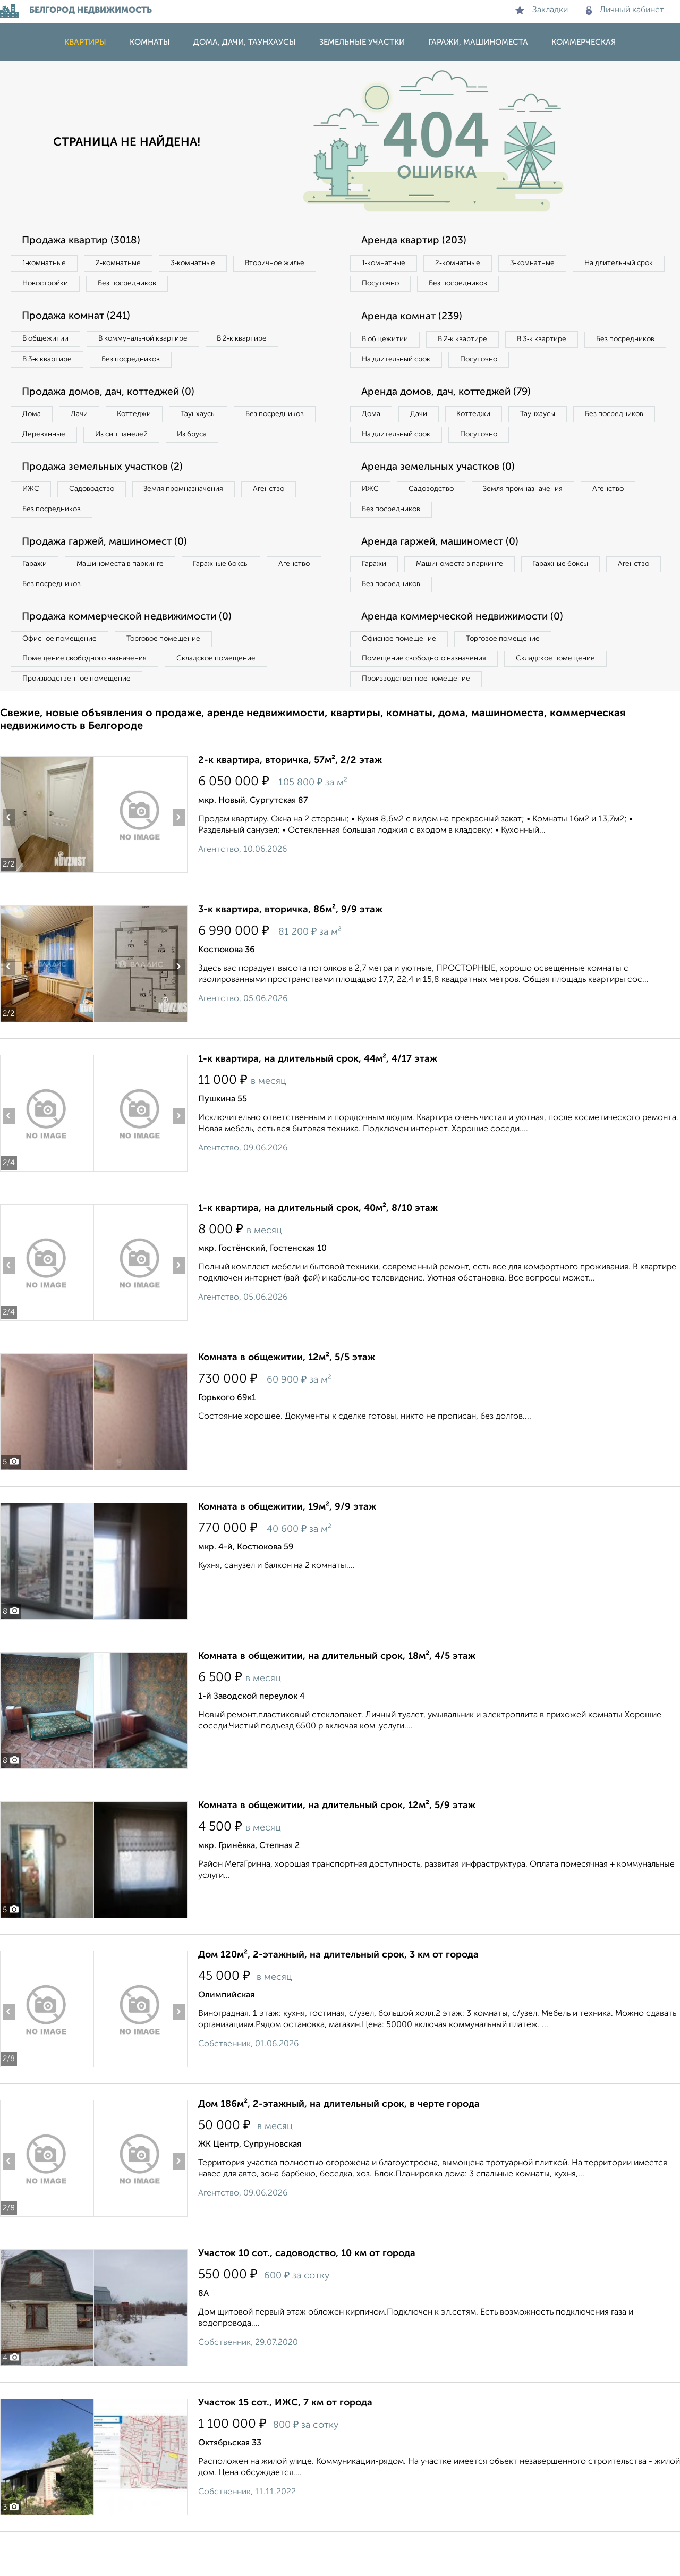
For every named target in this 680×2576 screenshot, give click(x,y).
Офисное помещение (62, 678)
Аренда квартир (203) (417, 240)
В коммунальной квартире (153, 342)
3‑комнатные (208, 263)
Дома (34, 421)
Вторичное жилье (55, 285)
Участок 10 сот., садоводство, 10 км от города (306, 2297)
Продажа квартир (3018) (86, 240)
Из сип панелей (225, 442)
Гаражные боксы (238, 600)
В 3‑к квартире (50, 364)
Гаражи (36, 600)
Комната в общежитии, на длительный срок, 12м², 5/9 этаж (336, 1849)
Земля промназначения (200, 521)
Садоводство (100, 521)
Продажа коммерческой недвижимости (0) (134, 655)
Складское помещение (229, 700)
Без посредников (235, 285)
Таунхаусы (218, 421)
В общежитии (48, 342)
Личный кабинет (625, 10)
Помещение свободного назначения (89, 700)
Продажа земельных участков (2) (108, 498)
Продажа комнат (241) (81, 319)
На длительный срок (399, 285)
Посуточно (487, 285)
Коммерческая (583, 42)
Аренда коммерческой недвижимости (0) (469, 655)
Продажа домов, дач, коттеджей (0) (115, 398)
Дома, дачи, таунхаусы (244, 42)
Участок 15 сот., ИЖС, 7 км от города (285, 2447)
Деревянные (141, 442)
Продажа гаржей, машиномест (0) (111, 577)
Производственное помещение (80, 722)
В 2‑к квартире (260, 342)
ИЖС (33, 521)
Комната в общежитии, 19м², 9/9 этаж (287, 1551)
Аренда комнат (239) (416, 319)
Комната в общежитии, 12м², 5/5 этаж (286, 1401)
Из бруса (40, 464)
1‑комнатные (47, 263)
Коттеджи (148, 421)
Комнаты (150, 42)
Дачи (87, 421)
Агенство (292, 521)
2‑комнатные (127, 263)
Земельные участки (362, 42)
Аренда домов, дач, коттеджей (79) (452, 419)
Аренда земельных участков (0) (442, 498)
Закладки (541, 10)
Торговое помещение (175, 678)
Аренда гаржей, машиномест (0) (445, 577)
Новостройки (145, 285)
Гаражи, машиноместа (478, 42)
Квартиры (85, 42)
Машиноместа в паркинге (129, 600)
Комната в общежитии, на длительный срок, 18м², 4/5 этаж (336, 1700)
